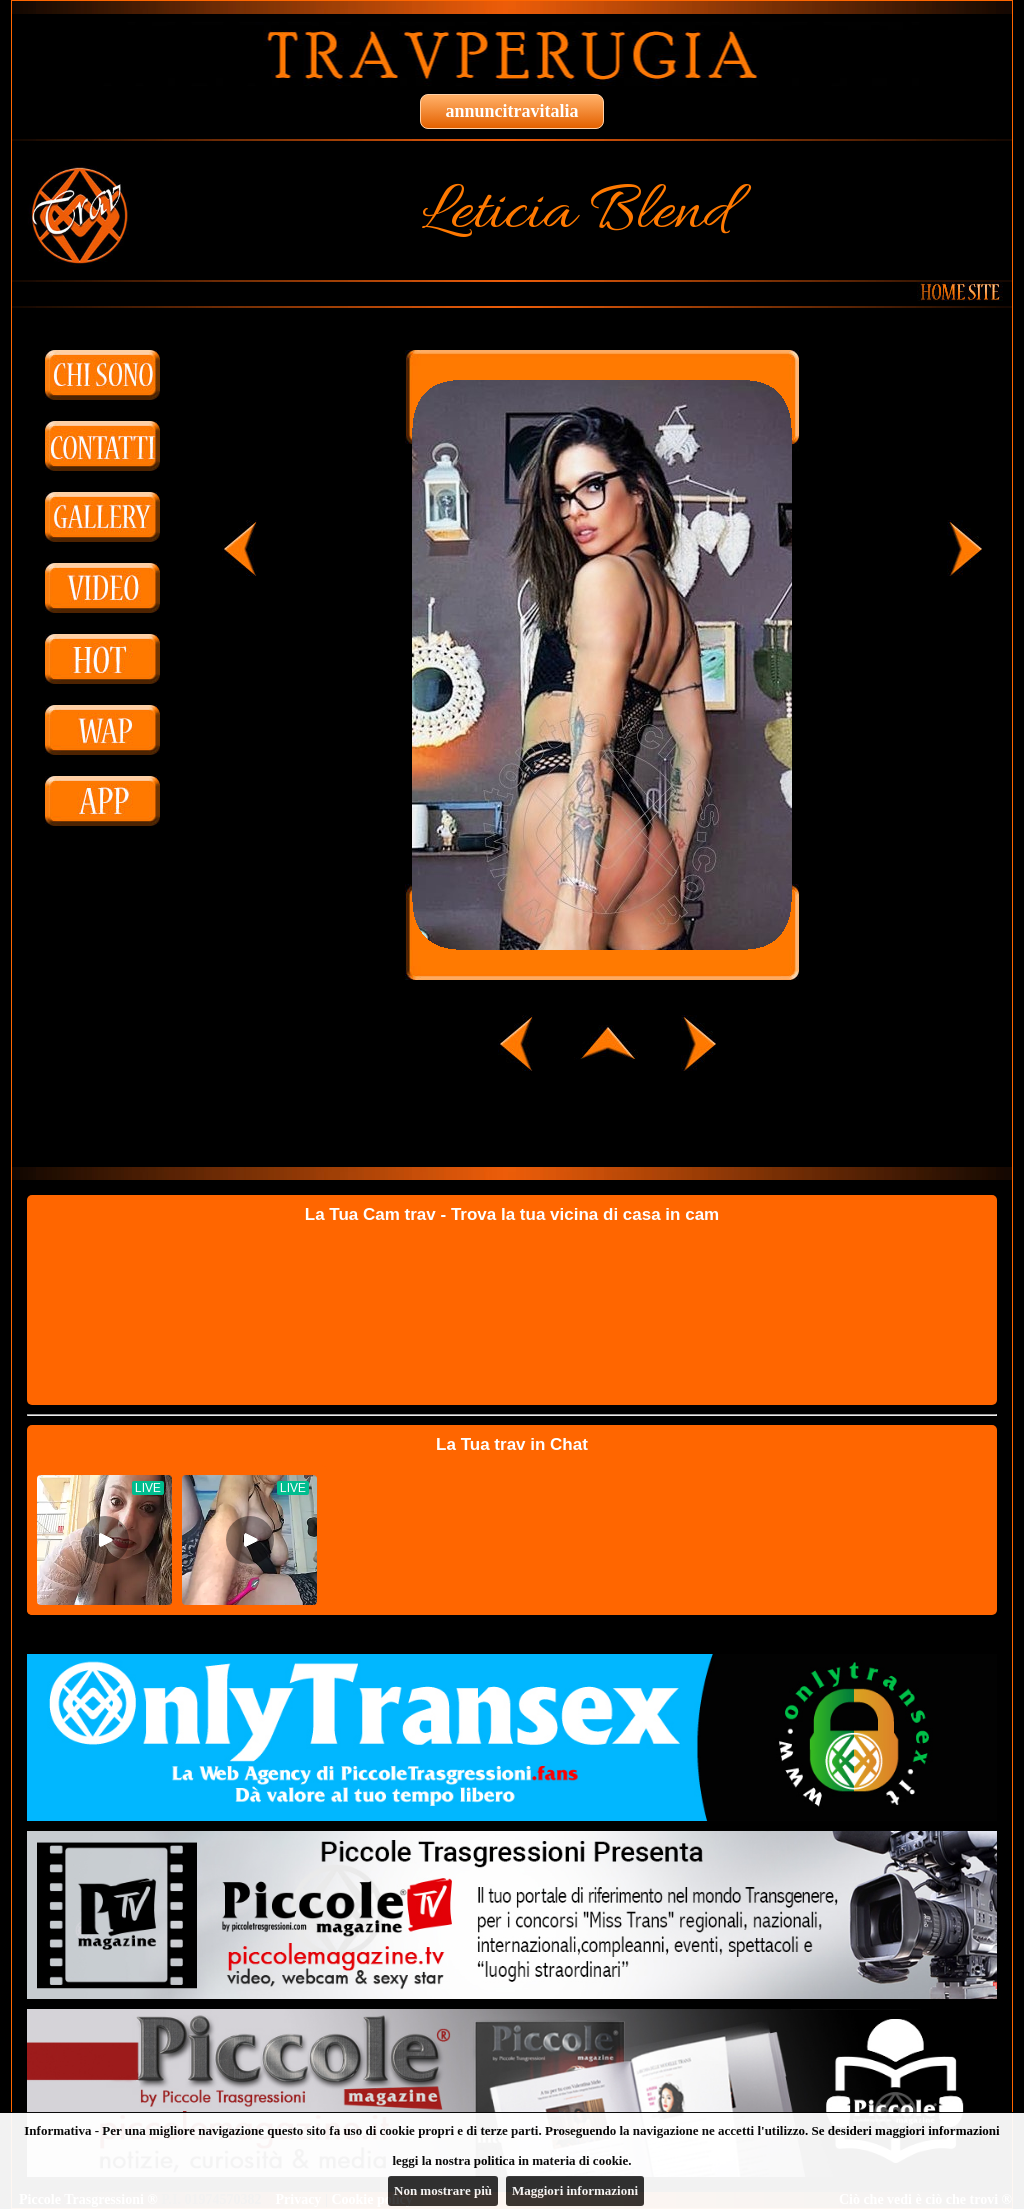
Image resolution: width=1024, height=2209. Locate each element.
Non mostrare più (443, 2190)
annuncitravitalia (511, 111)
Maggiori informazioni (575, 2190)
